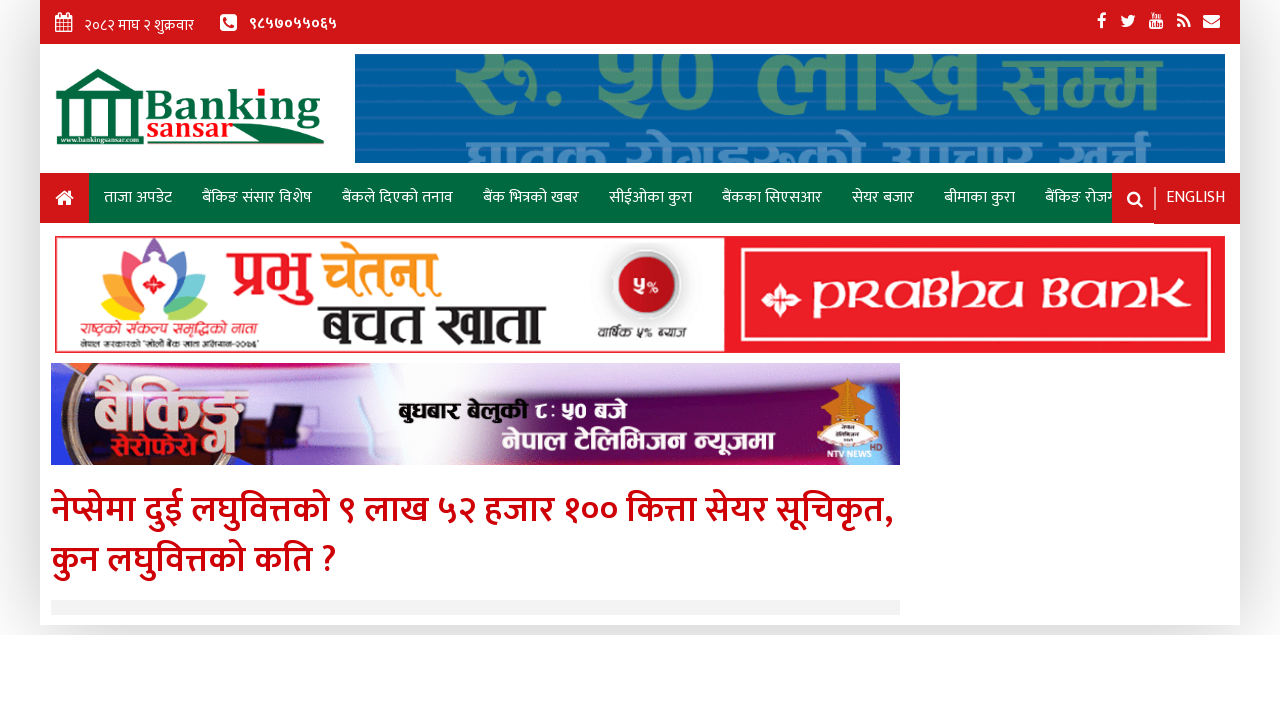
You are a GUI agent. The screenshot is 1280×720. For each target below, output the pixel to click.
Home (64, 201)
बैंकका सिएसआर (772, 197)
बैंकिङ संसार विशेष (257, 197)
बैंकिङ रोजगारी (1088, 197)
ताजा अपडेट (138, 197)
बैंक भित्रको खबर (531, 197)
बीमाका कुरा (979, 197)
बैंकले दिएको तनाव (397, 197)
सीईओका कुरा (650, 197)
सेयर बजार (883, 197)
